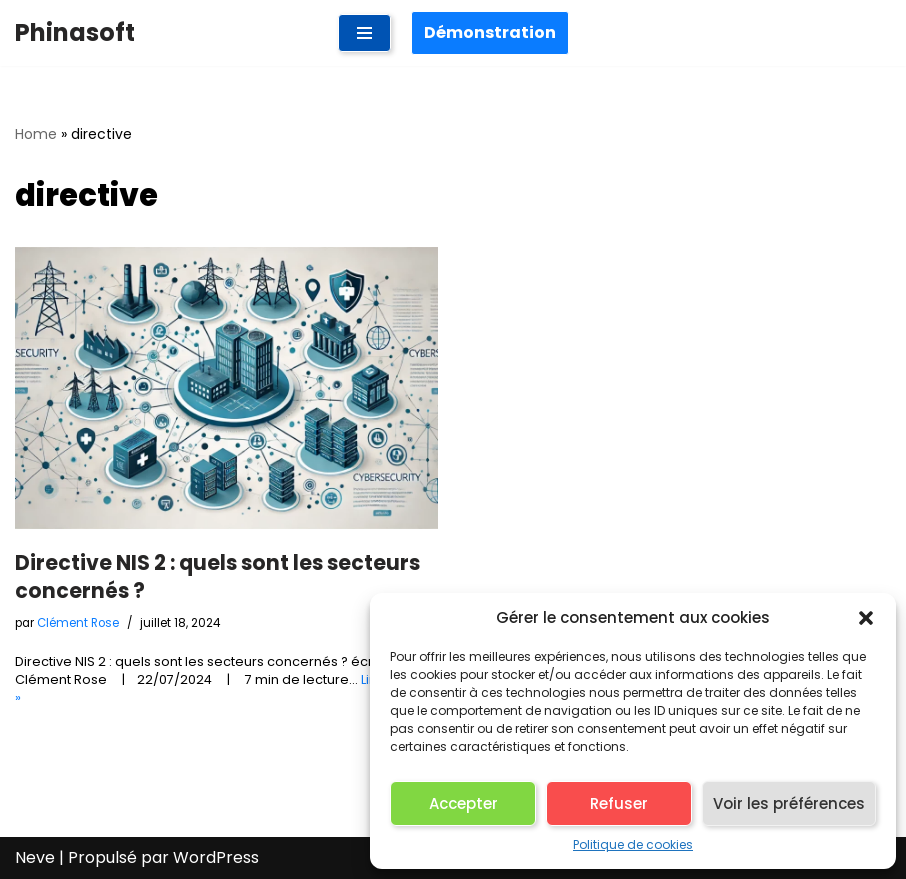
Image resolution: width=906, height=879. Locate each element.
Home (36, 134)
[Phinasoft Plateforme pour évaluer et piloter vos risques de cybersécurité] (75, 33)
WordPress (216, 857)
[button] (866, 618)
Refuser (619, 803)
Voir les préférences (789, 803)
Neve (35, 857)
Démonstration (490, 32)
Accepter (463, 803)
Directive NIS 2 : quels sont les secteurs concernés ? (217, 576)
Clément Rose (78, 623)
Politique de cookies (633, 844)
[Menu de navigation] (364, 33)
